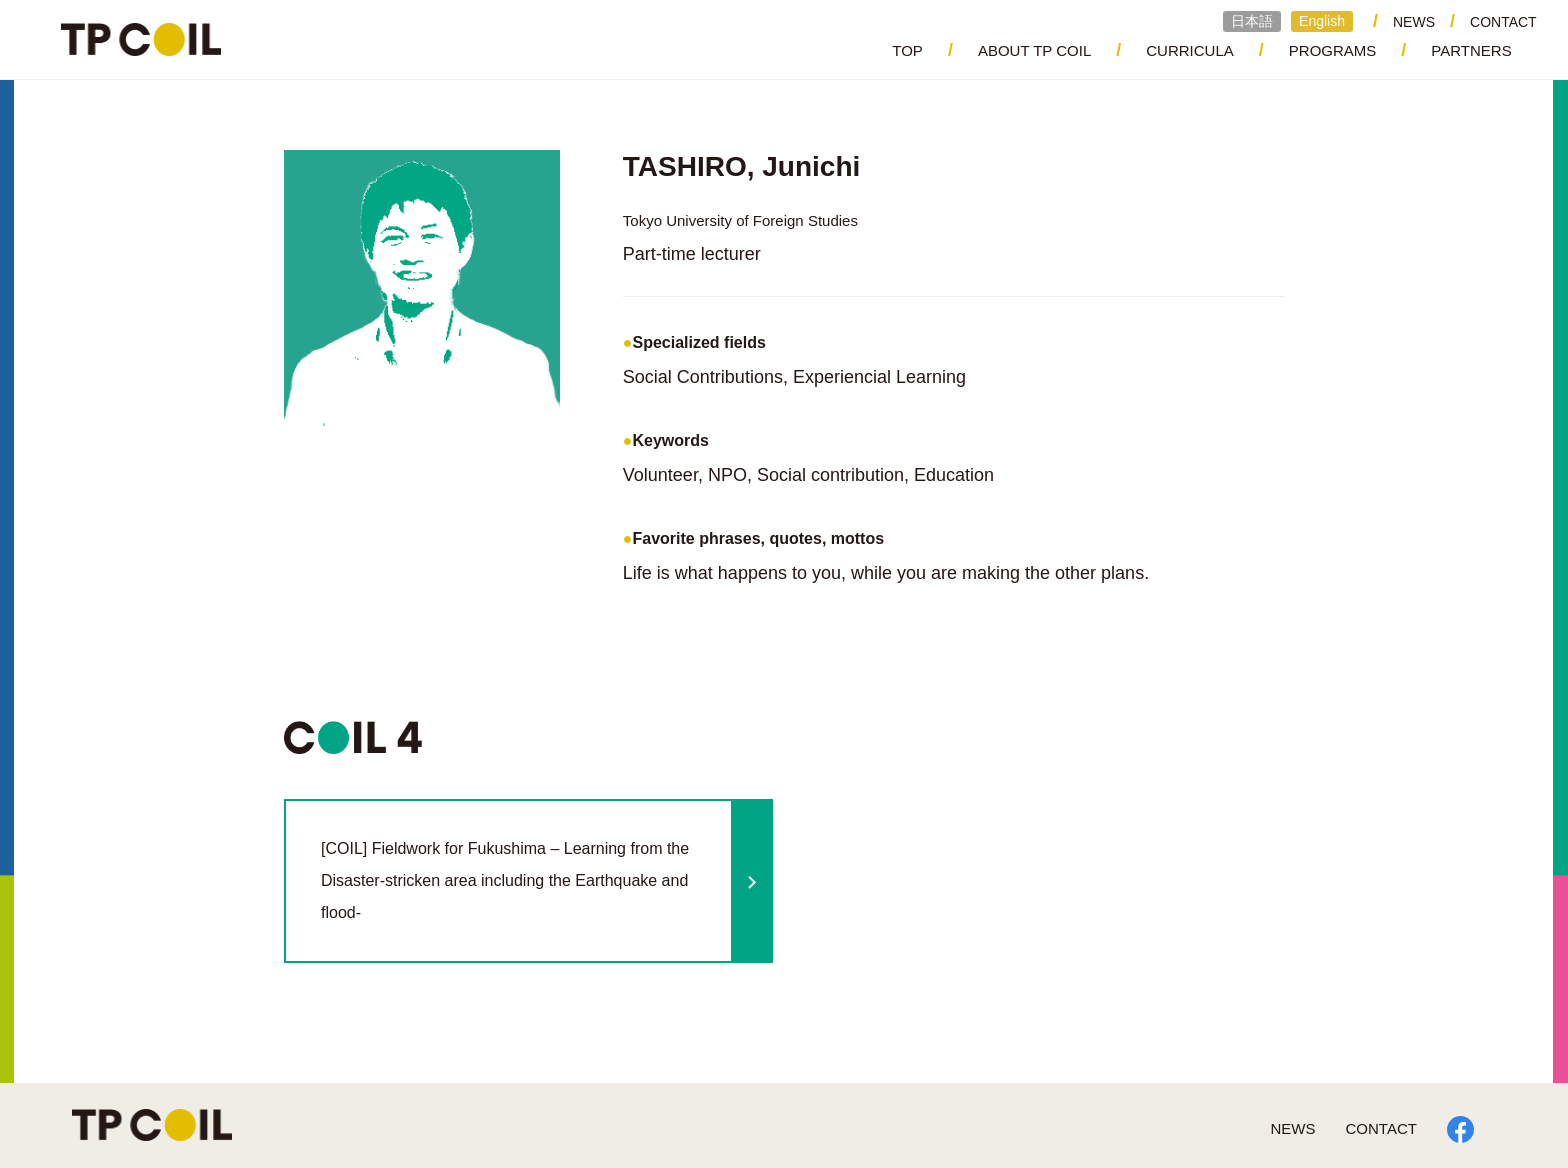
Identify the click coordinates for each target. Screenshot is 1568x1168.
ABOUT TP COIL (1034, 50)
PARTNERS (1471, 50)
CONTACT (1503, 22)
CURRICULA (1190, 50)
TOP (907, 50)
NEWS (1414, 22)
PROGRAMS (1333, 50)
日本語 (1252, 21)
